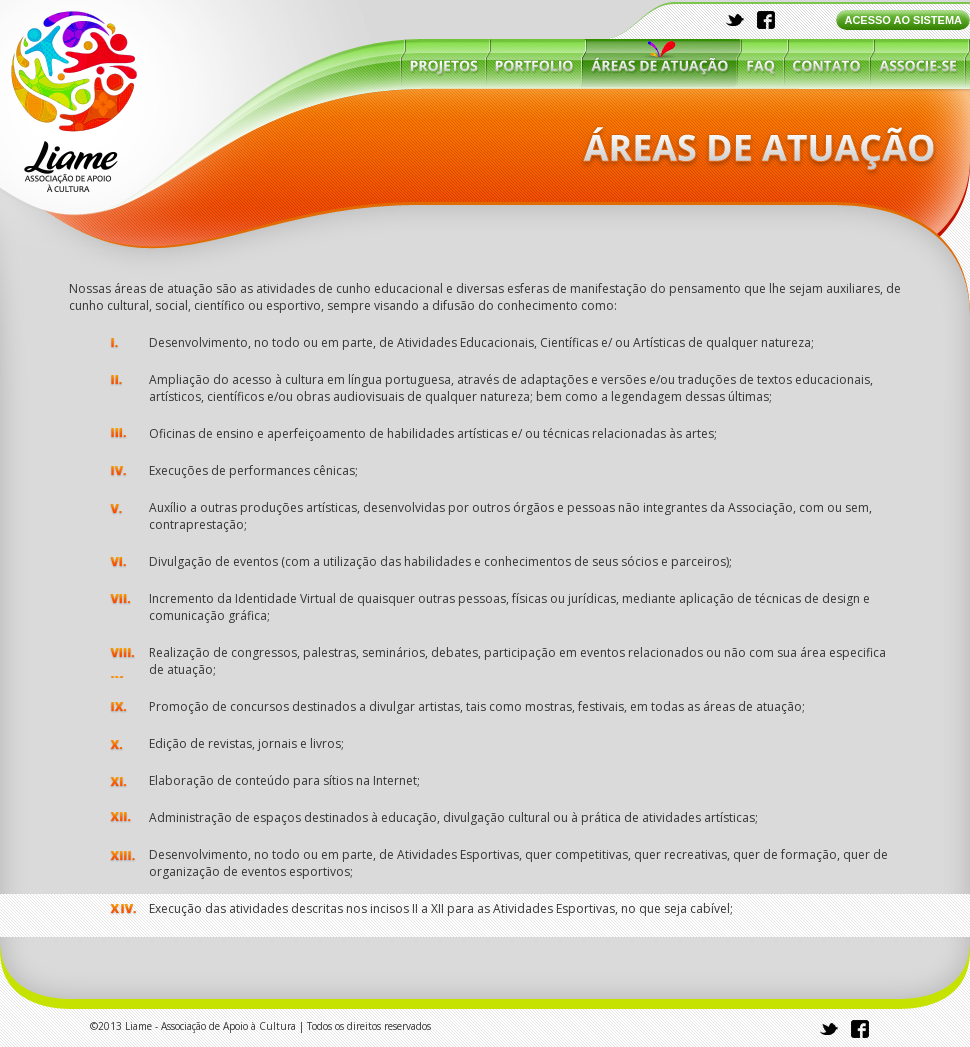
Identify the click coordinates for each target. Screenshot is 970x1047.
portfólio (534, 63)
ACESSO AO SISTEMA (903, 20)
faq (760, 63)
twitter (736, 20)
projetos (444, 63)
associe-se (917, 63)
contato (827, 63)
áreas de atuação (660, 63)
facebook (766, 20)
